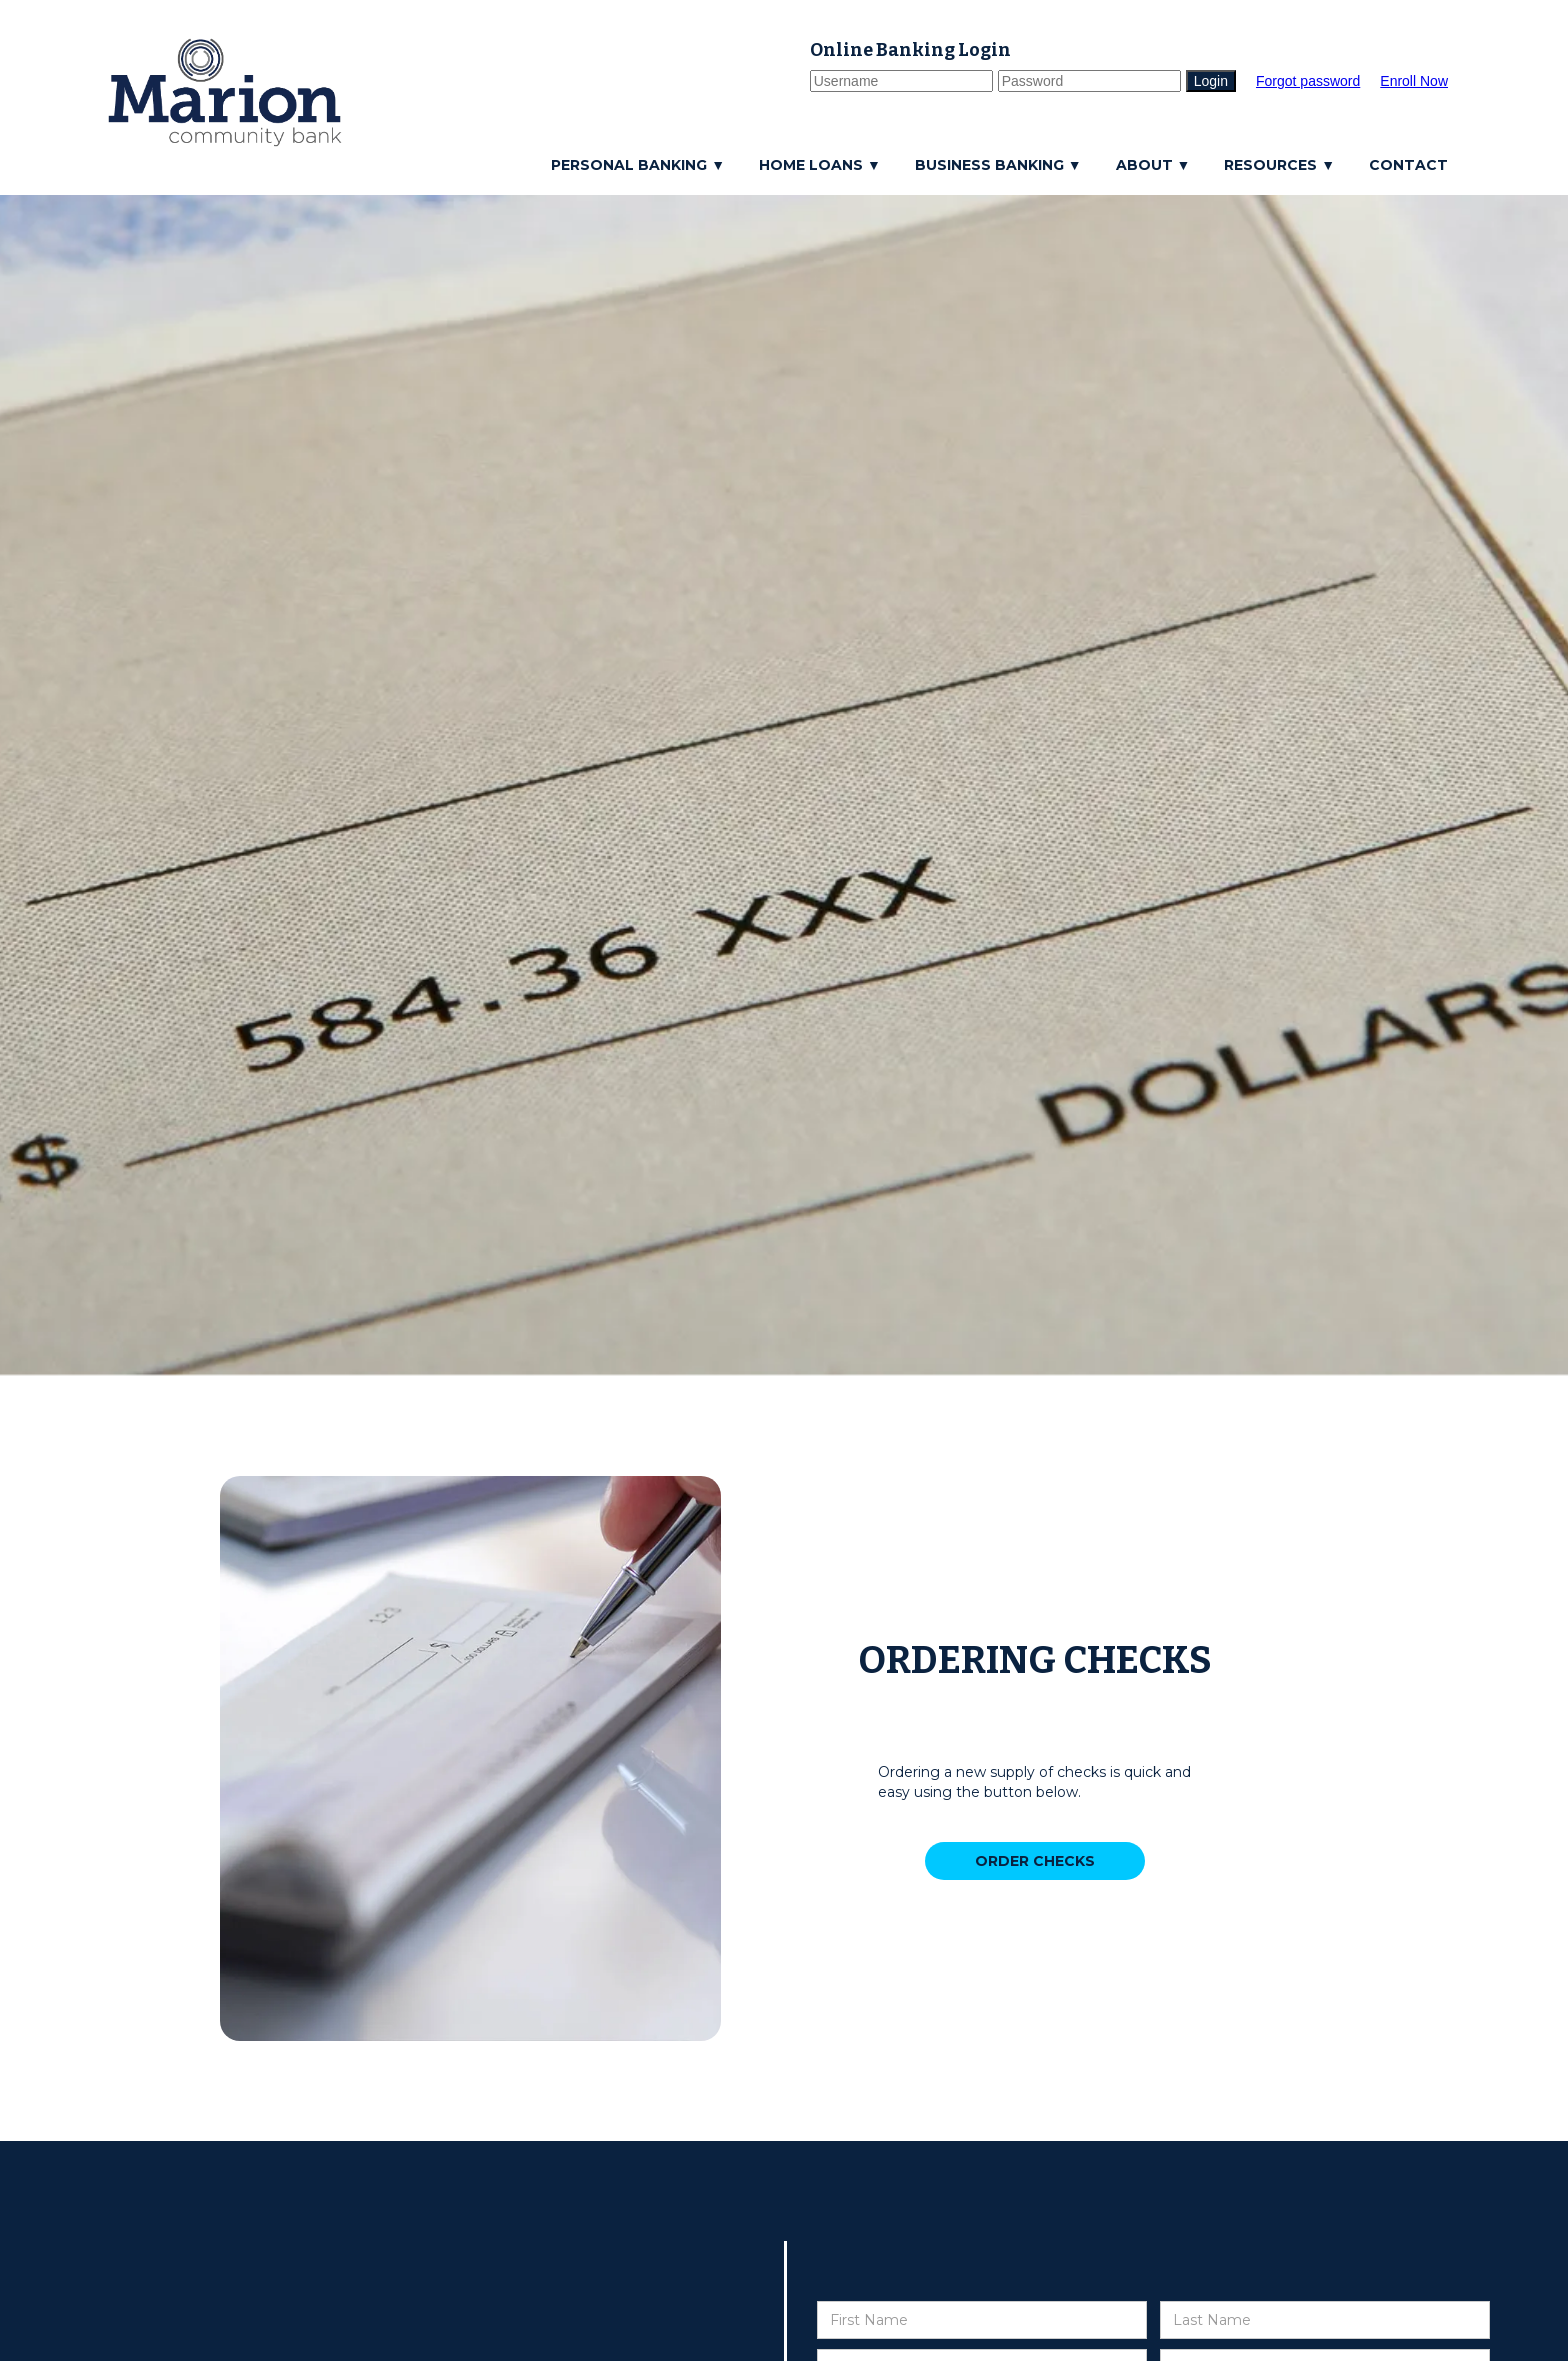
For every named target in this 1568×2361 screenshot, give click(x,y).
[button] (643, 165)
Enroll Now (1414, 81)
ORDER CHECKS (1035, 1861)
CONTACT (1408, 165)
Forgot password (1308, 81)
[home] (225, 92)
